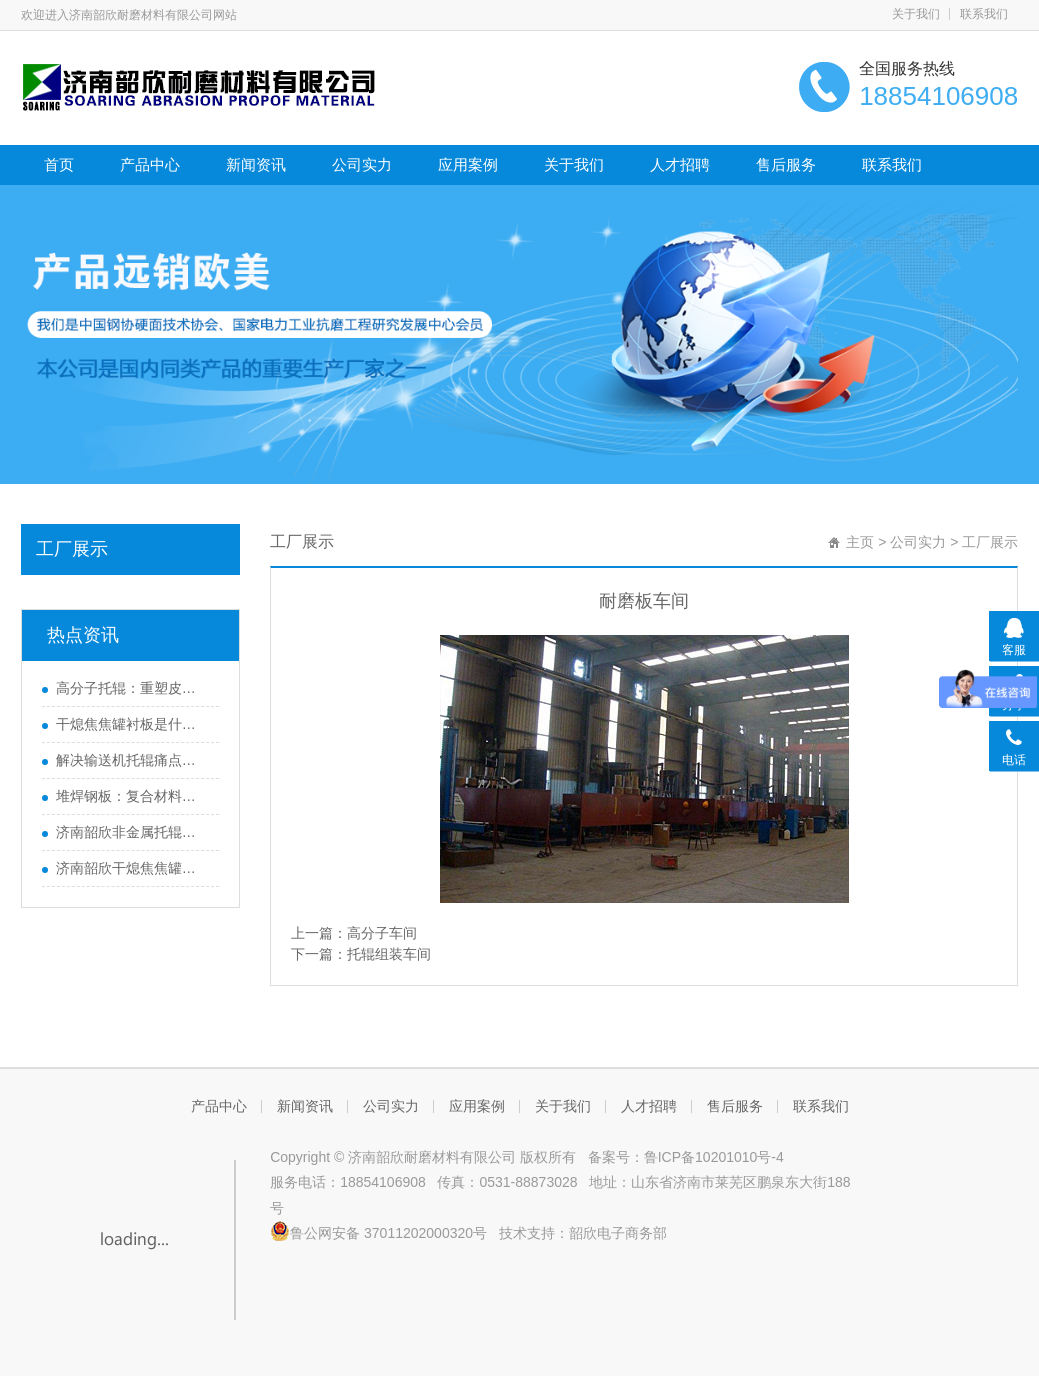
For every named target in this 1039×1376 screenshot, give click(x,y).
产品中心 (150, 164)
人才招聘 (680, 164)
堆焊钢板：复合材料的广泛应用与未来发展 (132, 796)
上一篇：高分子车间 (354, 933)
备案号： (612, 1157)
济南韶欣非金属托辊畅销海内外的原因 (132, 832)
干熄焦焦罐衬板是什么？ (132, 724)
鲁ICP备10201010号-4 (714, 1157)
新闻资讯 (256, 164)
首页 (59, 164)
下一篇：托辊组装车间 (361, 954)
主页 (860, 542)
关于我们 (916, 14)
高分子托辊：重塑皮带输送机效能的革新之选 (132, 688)
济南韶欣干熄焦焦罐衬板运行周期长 (132, 868)
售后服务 (786, 164)
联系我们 (984, 14)
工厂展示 (72, 549)
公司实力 (362, 164)
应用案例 (468, 164)
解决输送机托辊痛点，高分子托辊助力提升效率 (132, 760)
